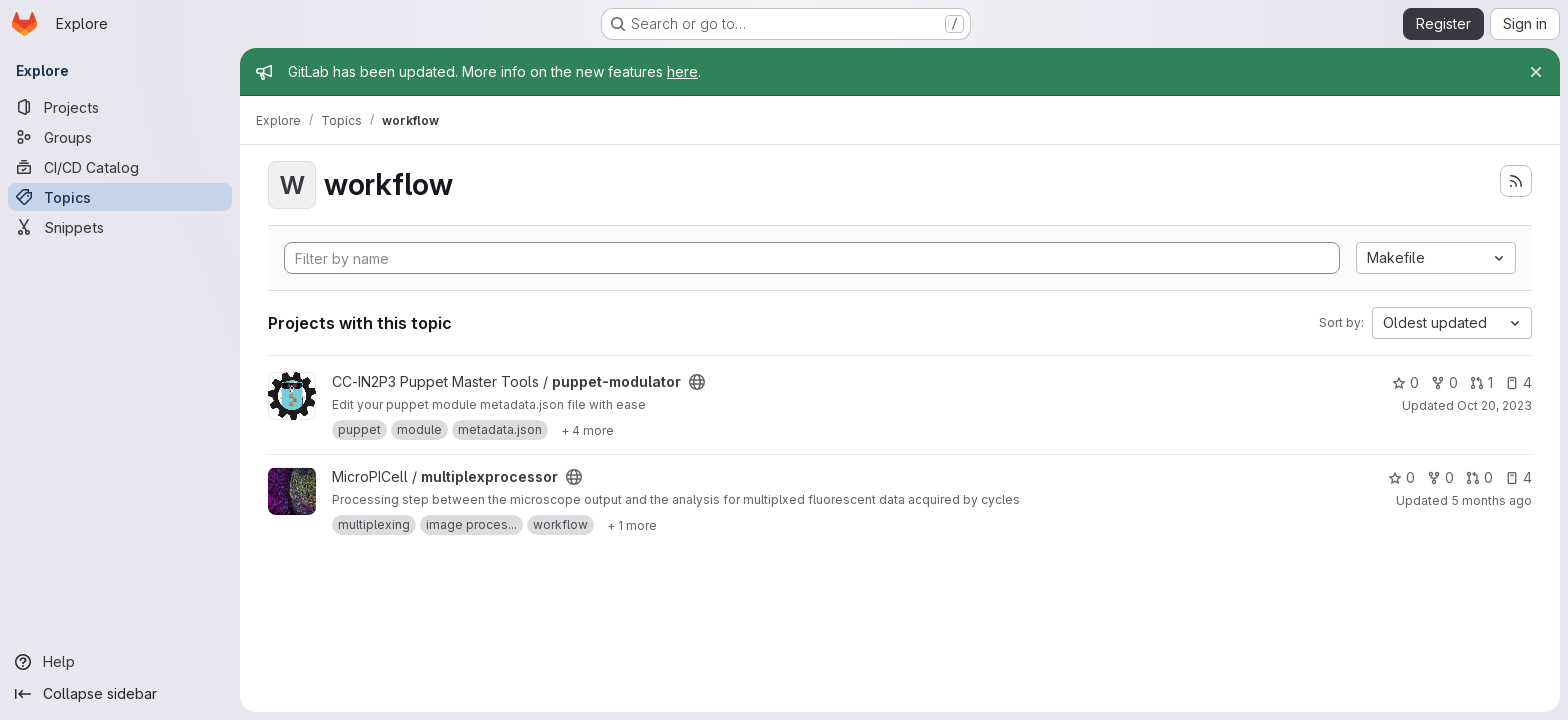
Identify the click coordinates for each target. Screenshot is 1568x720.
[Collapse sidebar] (120, 694)
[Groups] (120, 137)
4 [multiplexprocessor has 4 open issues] (1518, 477)
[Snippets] (120, 227)
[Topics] (120, 197)
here (682, 71)
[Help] (120, 662)
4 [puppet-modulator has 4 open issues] (1518, 382)
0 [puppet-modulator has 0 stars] (1405, 382)
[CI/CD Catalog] (120, 167)
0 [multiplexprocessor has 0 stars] (1401, 477)
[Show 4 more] (587, 430)
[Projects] (120, 107)
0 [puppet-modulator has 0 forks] (1444, 382)
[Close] (1536, 72)
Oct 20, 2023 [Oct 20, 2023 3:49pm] (1494, 405)
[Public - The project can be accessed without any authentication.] (697, 382)
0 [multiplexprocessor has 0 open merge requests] (1479, 477)
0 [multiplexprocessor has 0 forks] (1440, 477)
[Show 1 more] (632, 525)
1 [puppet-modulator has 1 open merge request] (1481, 382)
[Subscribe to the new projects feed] (1516, 181)
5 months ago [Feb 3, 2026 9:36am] (1491, 500)
